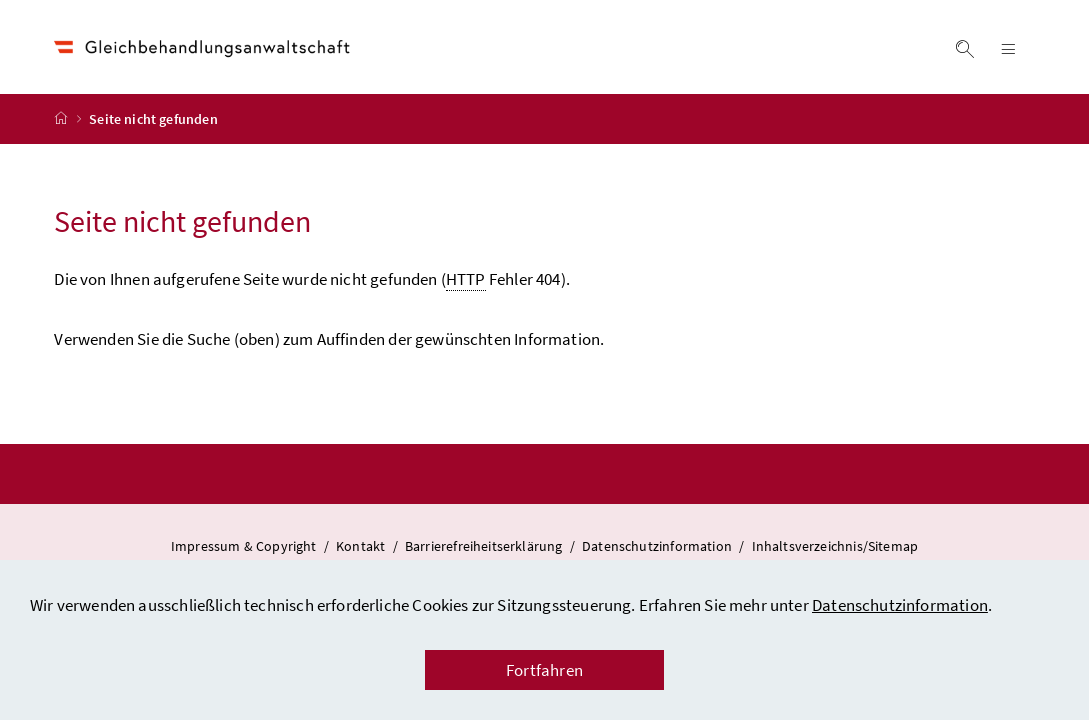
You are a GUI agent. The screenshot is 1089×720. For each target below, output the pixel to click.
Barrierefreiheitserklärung (485, 546)
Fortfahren (544, 670)
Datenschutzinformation (900, 605)
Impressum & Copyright (245, 546)
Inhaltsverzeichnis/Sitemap (835, 546)
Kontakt (362, 546)
